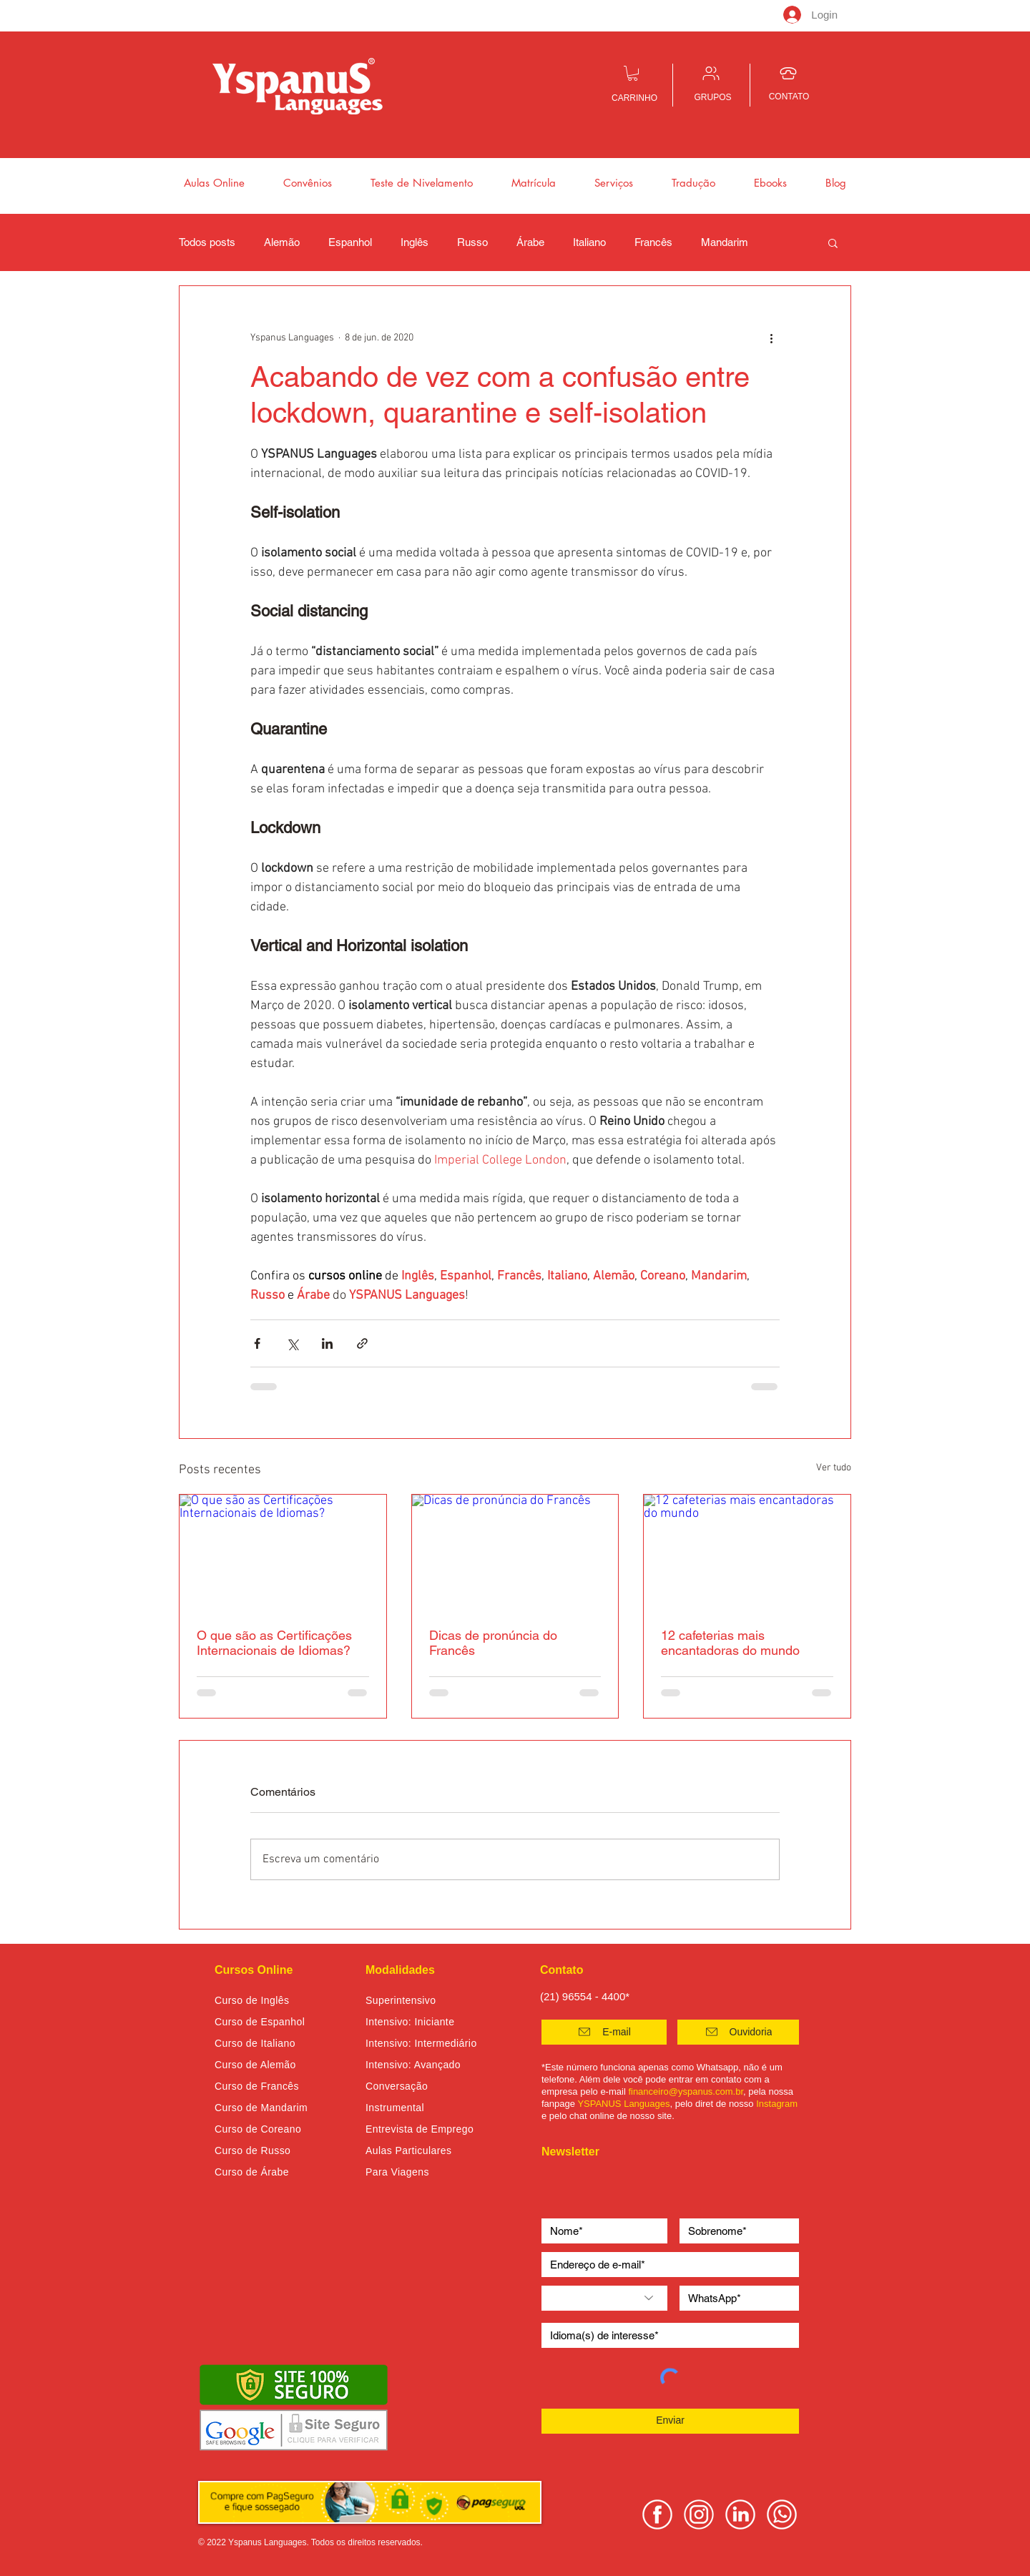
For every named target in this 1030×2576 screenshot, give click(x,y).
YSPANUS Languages (623, 2103)
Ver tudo (833, 1468)
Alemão (282, 242)
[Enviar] (670, 2421)
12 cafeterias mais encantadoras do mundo (730, 1643)
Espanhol (350, 242)
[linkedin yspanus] (740, 2514)
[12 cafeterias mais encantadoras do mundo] (747, 1553)
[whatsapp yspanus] (782, 2514)
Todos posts (207, 242)
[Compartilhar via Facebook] (257, 1343)
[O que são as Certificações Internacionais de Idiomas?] (283, 1553)
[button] (633, 73)
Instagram (777, 2103)
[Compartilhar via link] (362, 1343)
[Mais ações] (771, 337)
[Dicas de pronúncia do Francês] (515, 1553)
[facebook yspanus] (657, 2514)
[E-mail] (604, 2032)
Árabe (530, 242)
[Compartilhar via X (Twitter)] (292, 1343)
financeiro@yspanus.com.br (685, 2091)
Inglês (414, 242)
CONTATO (789, 97)
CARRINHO (634, 98)
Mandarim (724, 242)
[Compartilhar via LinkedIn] (327, 1343)
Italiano (589, 242)
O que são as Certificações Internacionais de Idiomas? (274, 1643)
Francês (653, 242)
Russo (472, 242)
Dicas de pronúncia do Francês (493, 1643)
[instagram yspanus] (699, 2514)
